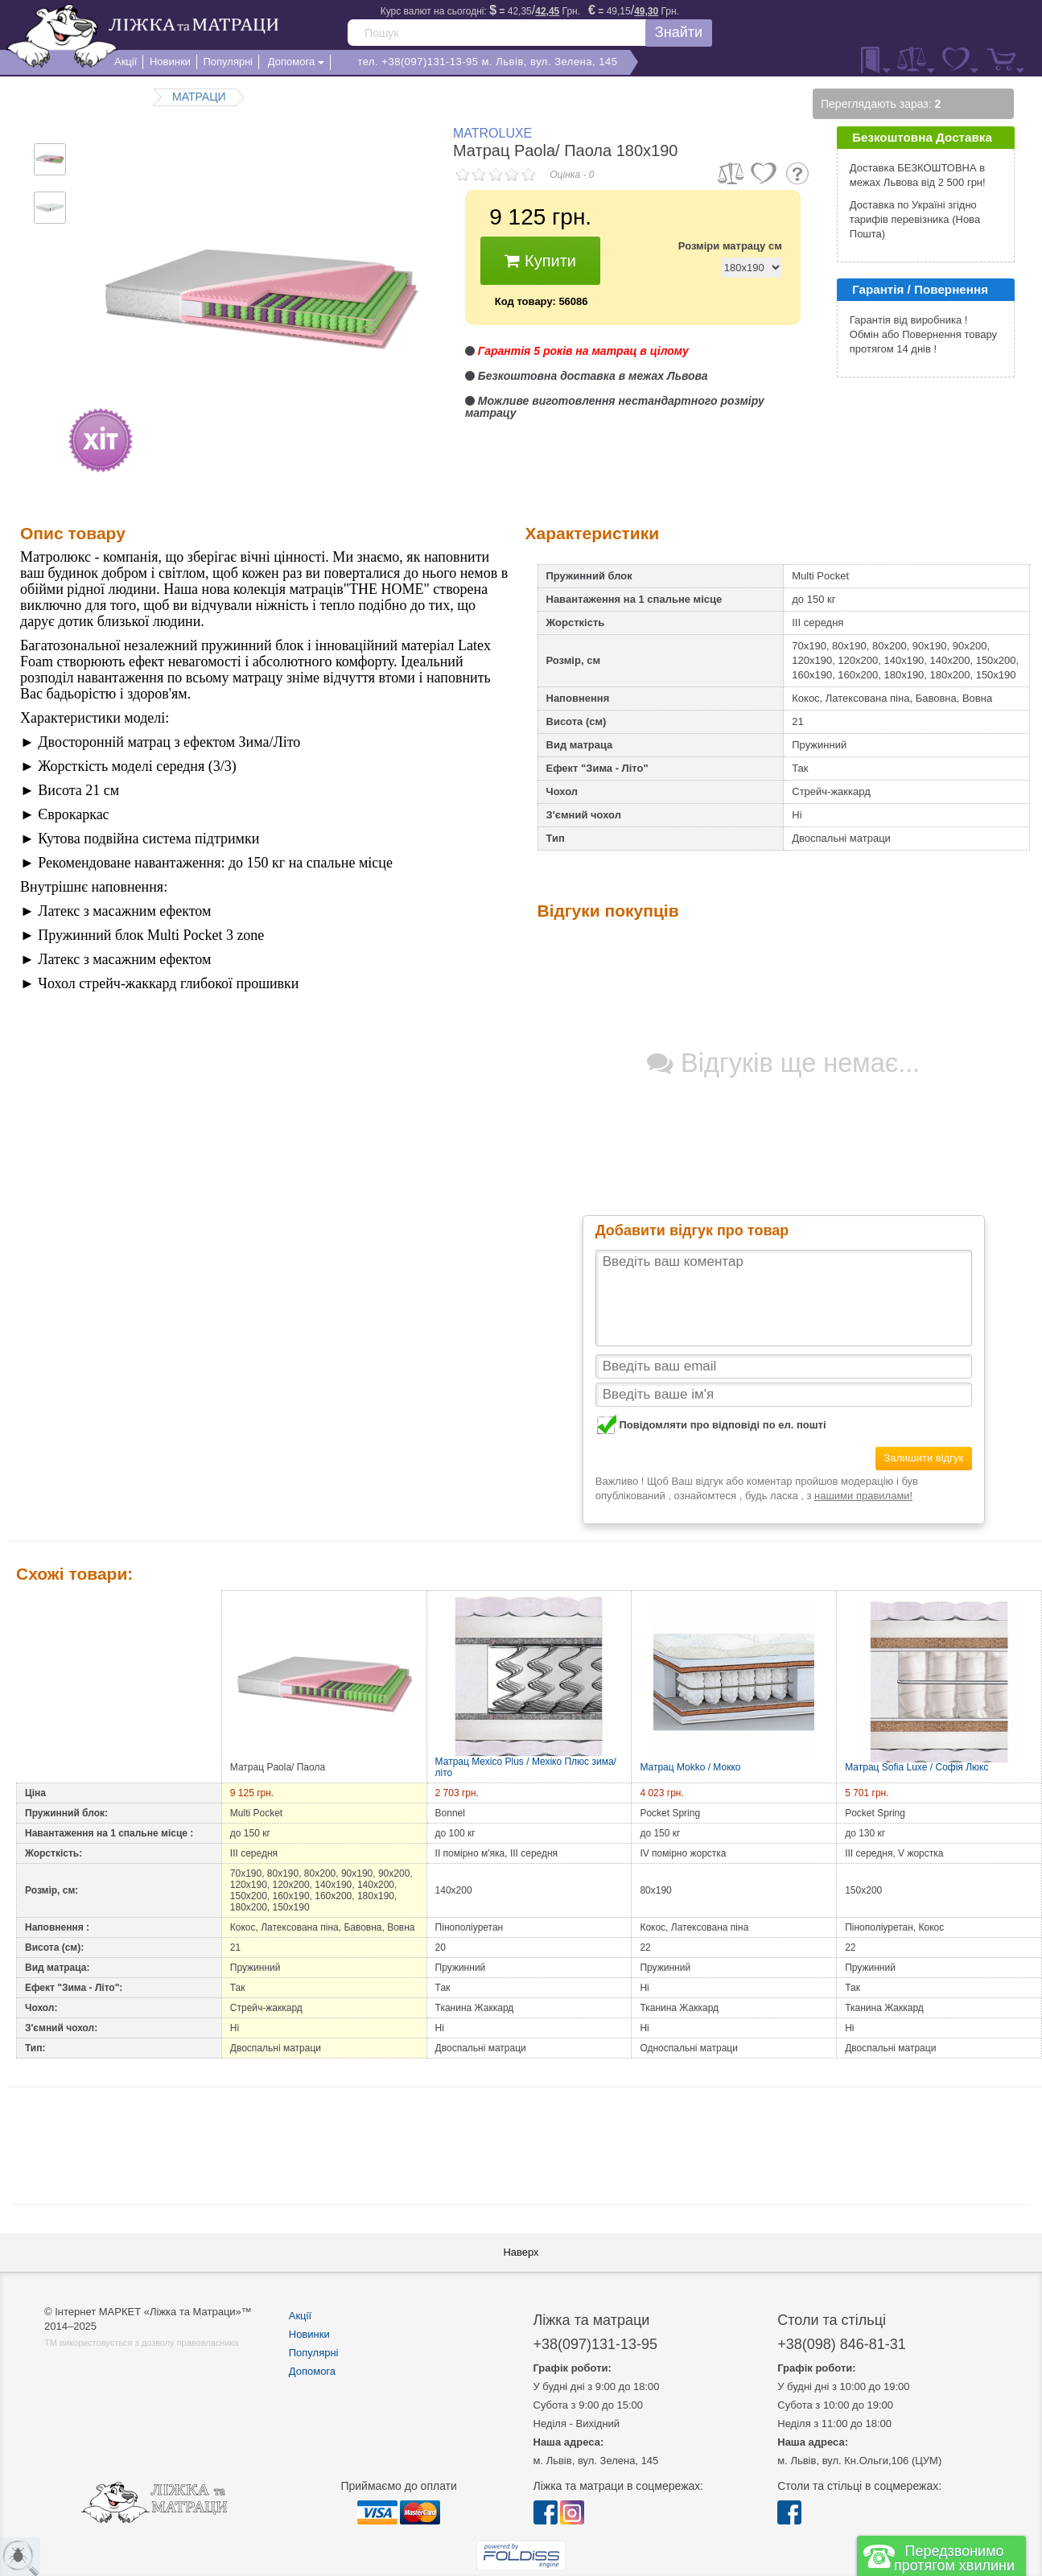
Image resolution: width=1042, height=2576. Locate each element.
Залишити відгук (923, 1458)
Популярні (314, 2353)
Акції (300, 2316)
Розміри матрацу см (730, 246)
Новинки (309, 2334)
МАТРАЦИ (199, 96)
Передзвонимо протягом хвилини (954, 2558)
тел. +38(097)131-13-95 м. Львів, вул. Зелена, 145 (487, 62)
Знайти (678, 32)
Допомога (312, 2371)
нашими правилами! (863, 1496)
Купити (540, 261)
